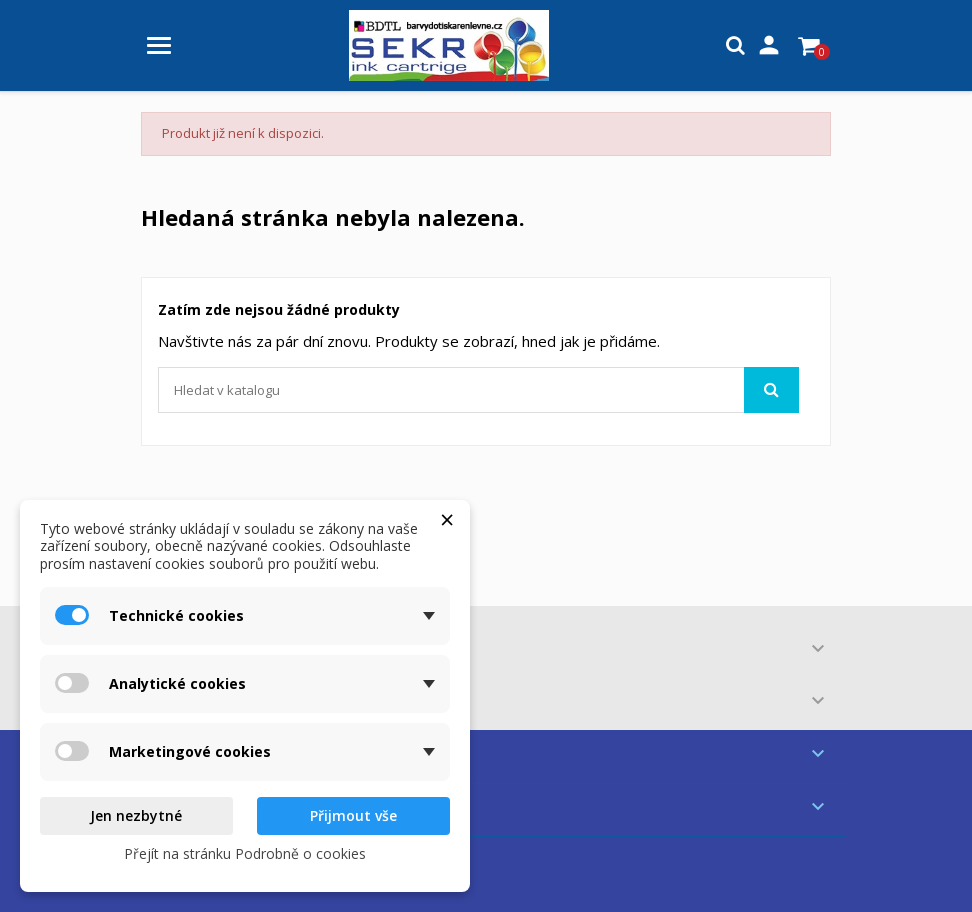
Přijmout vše (353, 815)
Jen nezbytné (136, 815)
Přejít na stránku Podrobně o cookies (245, 853)
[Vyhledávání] (478, 390)
